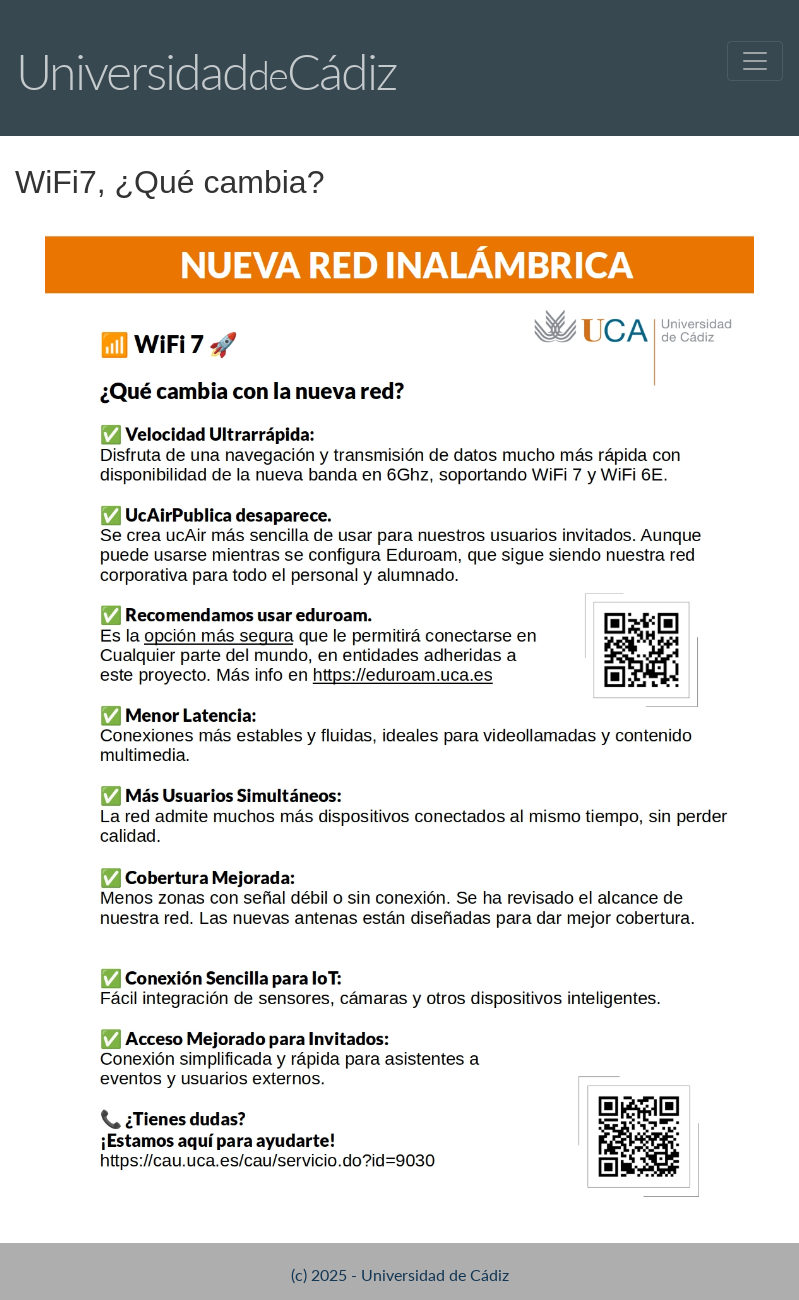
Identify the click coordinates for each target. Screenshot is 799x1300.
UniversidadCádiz (206, 71)
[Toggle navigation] (755, 61)
